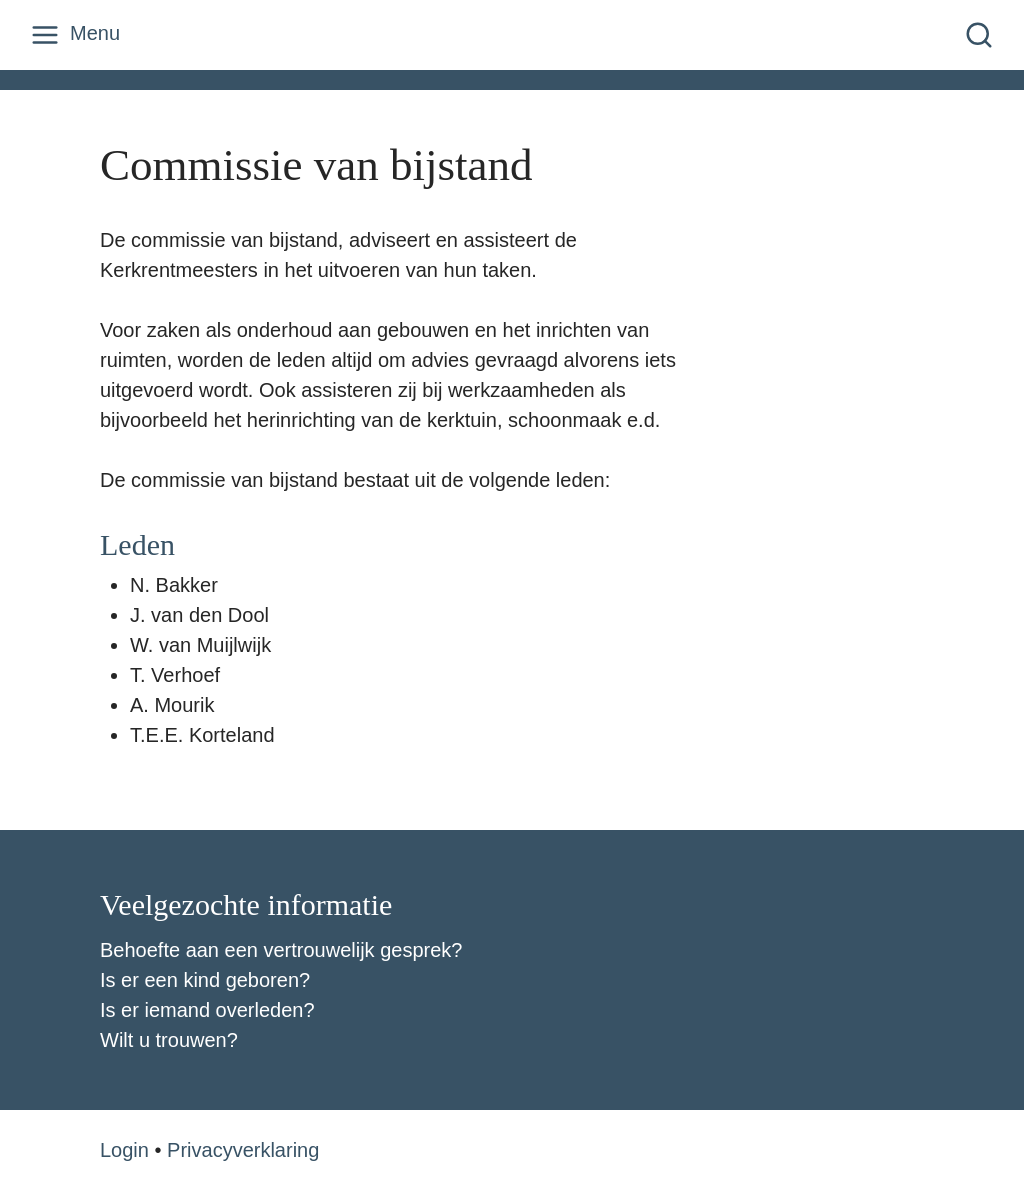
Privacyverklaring (243, 1150)
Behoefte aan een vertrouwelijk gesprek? (281, 950)
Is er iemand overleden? (207, 1010)
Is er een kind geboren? (205, 980)
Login (124, 1150)
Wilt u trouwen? (169, 1040)
